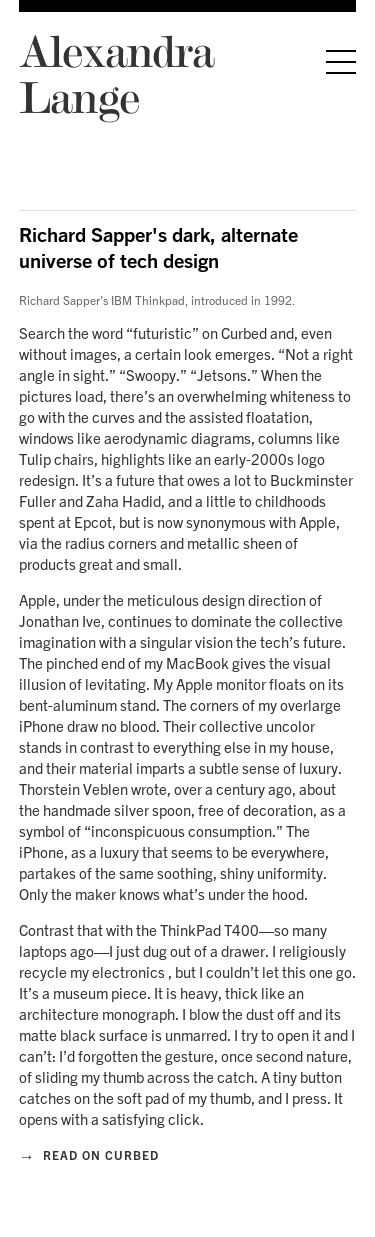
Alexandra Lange (116, 73)
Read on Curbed (89, 1155)
